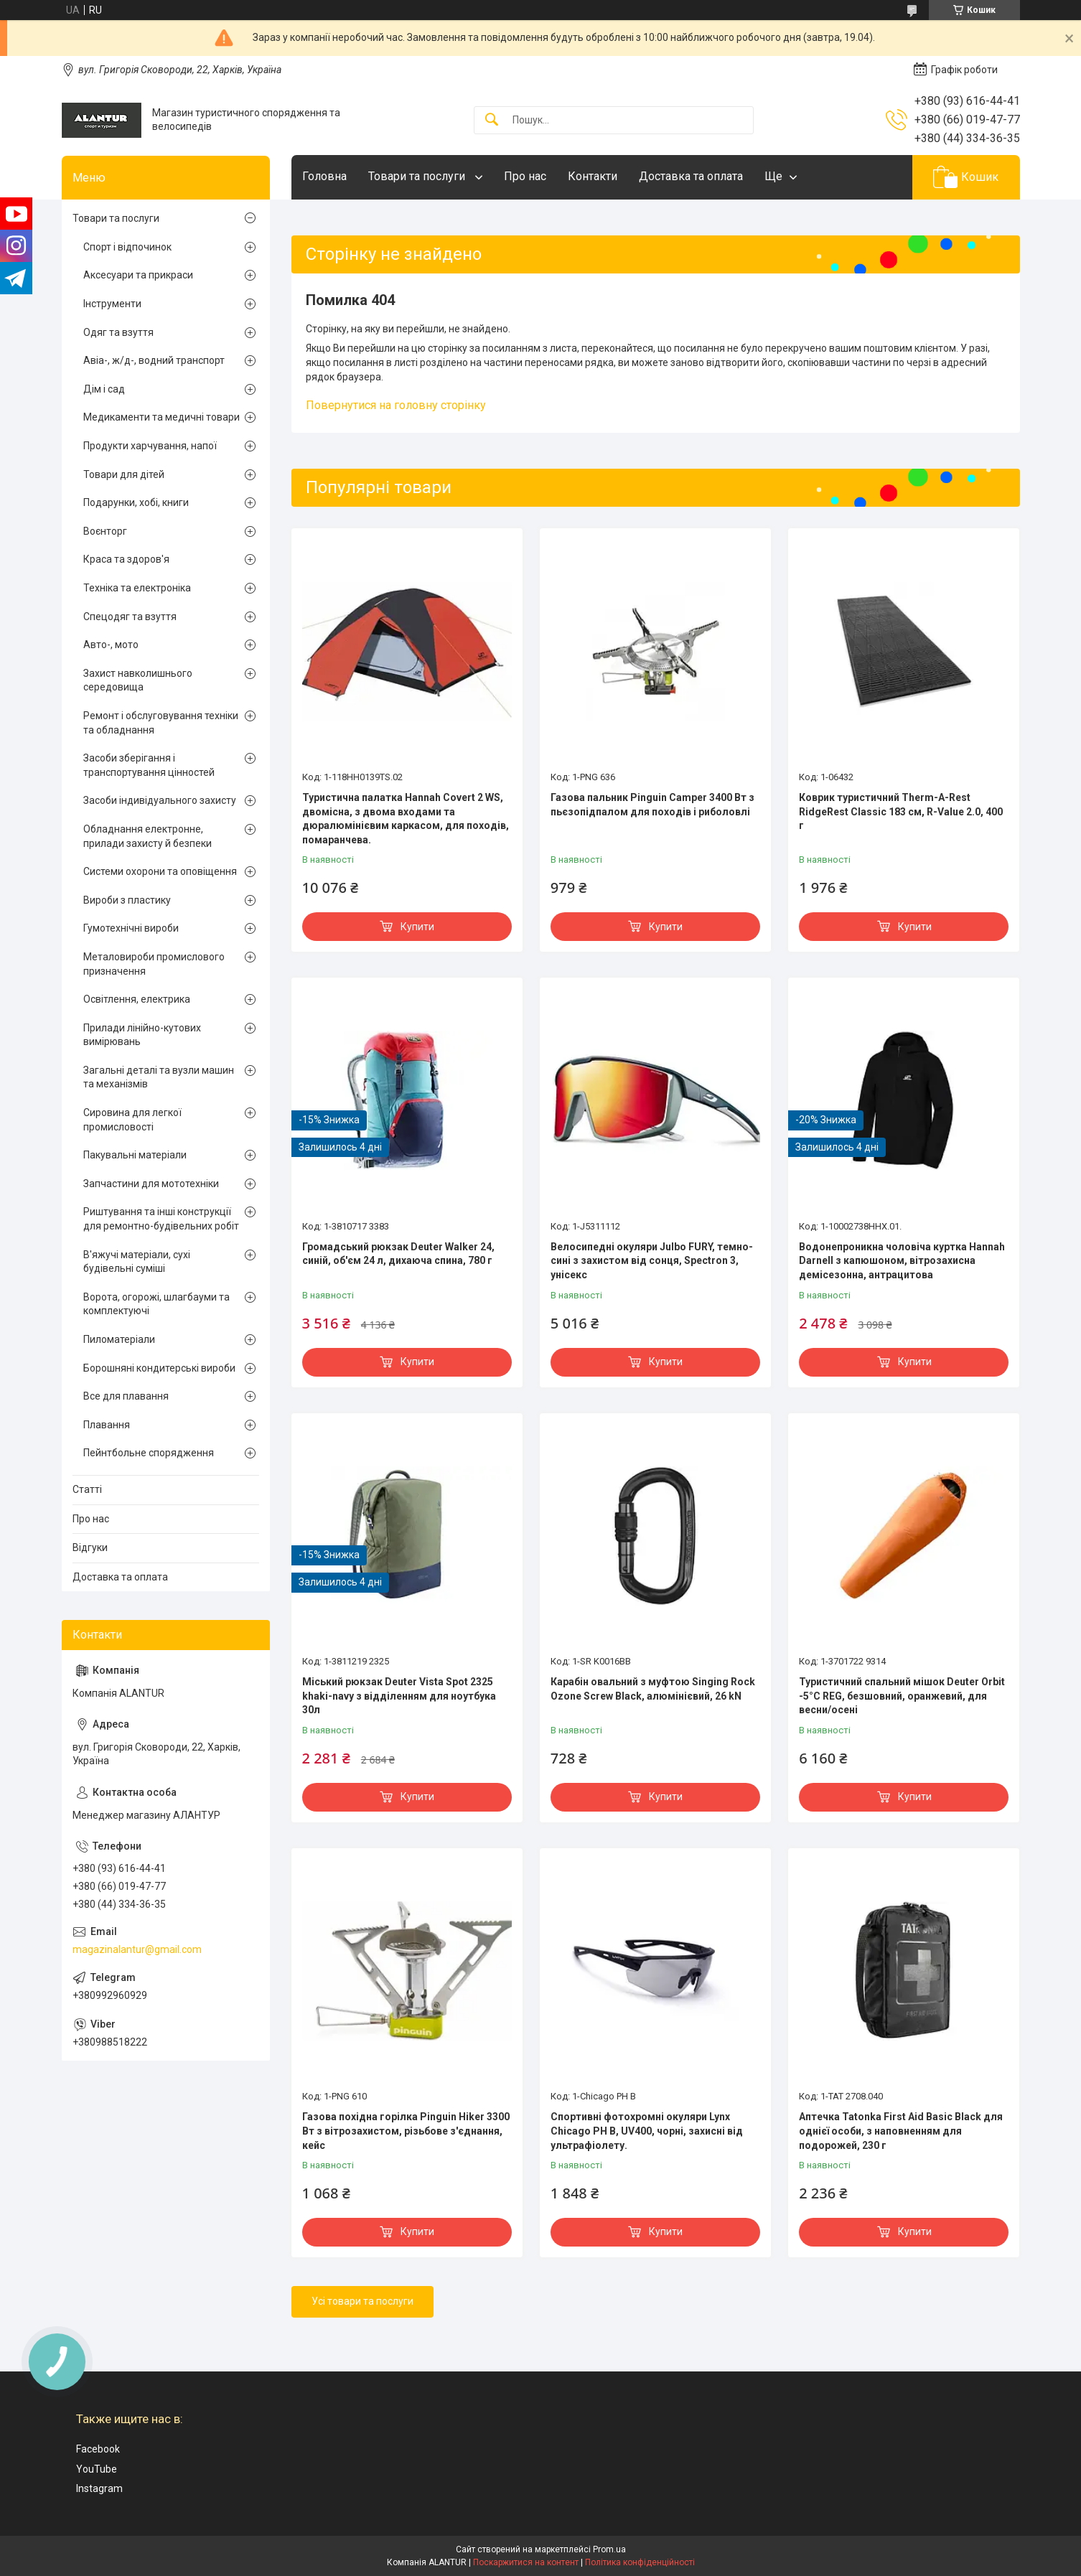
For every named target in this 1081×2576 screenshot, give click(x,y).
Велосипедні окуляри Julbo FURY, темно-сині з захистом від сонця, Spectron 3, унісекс (652, 1260)
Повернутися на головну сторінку (396, 405)
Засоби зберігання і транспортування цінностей (149, 765)
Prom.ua (609, 2549)
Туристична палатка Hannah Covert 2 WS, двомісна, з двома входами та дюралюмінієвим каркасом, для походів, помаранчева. (405, 819)
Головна (324, 176)
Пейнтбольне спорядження (148, 1452)
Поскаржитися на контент (526, 2562)
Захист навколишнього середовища (137, 680)
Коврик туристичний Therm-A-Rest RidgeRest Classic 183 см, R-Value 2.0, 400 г (901, 811)
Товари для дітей (123, 474)
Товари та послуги (418, 176)
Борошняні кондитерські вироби (159, 1368)
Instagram (99, 2488)
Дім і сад (104, 389)
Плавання (106, 1424)
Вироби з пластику (127, 900)
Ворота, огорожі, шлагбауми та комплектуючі (156, 1304)
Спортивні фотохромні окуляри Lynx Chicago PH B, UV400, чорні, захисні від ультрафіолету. (647, 2130)
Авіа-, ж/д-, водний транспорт (154, 360)
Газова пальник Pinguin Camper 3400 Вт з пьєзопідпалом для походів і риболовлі (652, 805)
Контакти (592, 176)
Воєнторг (105, 531)
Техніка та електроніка (137, 588)
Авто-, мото (111, 644)
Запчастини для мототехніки (151, 1183)
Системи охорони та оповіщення (160, 871)
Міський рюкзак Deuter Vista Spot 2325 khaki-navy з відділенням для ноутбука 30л (399, 1695)
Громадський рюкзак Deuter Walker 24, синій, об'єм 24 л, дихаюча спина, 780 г (398, 1254)
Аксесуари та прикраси (138, 275)
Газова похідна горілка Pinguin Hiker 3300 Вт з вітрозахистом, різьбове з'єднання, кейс (406, 2130)
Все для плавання (126, 1396)
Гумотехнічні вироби (131, 928)
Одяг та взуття (118, 332)
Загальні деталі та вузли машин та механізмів (158, 1077)
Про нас (525, 176)
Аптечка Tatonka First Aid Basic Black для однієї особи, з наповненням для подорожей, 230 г (901, 2130)
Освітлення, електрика (136, 999)
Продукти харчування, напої (150, 445)
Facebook (98, 2449)
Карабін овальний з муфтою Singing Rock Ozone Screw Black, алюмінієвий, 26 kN (653, 1689)
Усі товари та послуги (362, 2301)
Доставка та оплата (691, 176)
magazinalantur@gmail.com (137, 1949)
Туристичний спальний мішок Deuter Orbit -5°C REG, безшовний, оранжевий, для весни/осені (902, 1695)
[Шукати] (492, 120)
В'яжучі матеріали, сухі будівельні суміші (136, 1262)
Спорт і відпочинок (127, 247)
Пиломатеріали (119, 1339)
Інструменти (112, 303)
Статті (87, 1489)
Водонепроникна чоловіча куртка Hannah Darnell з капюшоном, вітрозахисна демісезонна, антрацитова (902, 1260)
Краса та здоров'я (126, 559)
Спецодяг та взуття (130, 616)
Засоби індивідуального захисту (159, 800)
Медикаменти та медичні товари (161, 417)
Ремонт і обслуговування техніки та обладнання (160, 723)
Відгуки (90, 1547)
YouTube (96, 2469)
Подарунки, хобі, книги (136, 502)
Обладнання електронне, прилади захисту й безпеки (147, 836)
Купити (417, 926)
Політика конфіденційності (640, 2562)
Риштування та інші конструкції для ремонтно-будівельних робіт (161, 1219)
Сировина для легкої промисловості (132, 1120)
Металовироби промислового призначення (154, 964)
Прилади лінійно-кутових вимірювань (142, 1035)
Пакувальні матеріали (135, 1155)
